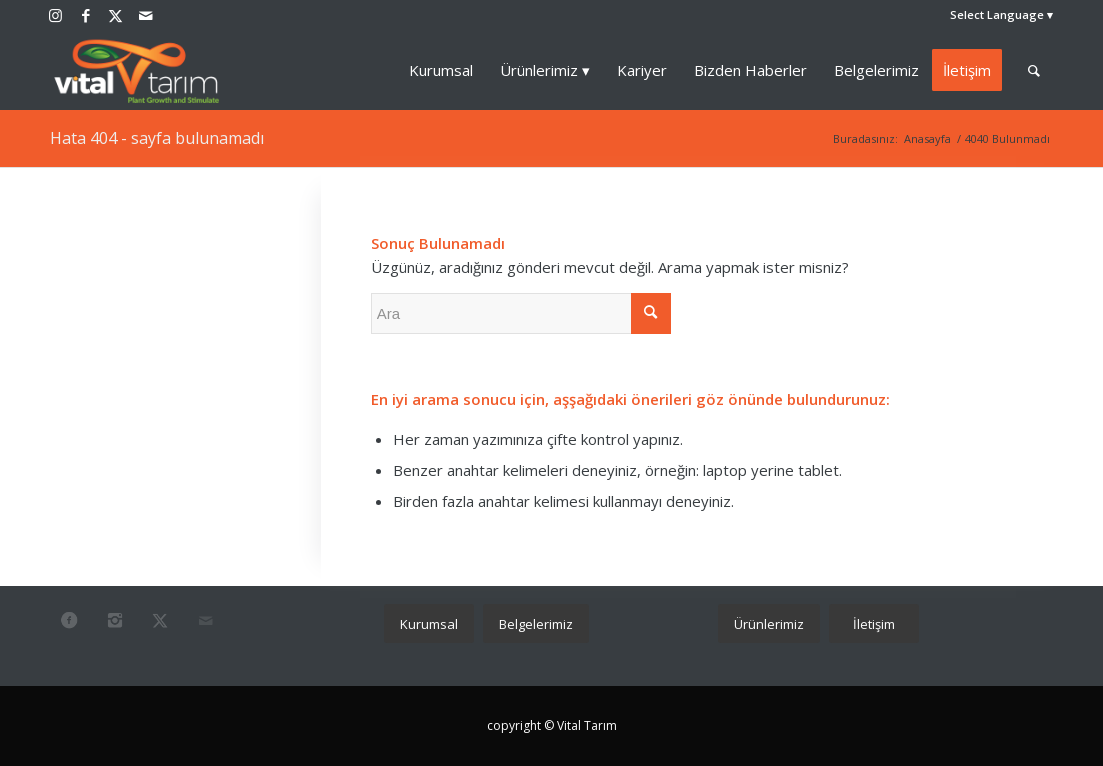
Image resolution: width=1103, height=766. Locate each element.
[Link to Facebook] (85, 15)
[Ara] (1034, 70)
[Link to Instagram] (55, 15)
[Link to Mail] (146, 15)
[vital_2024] (137, 70)
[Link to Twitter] (115, 15)
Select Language (997, 14)
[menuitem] (996, 15)
